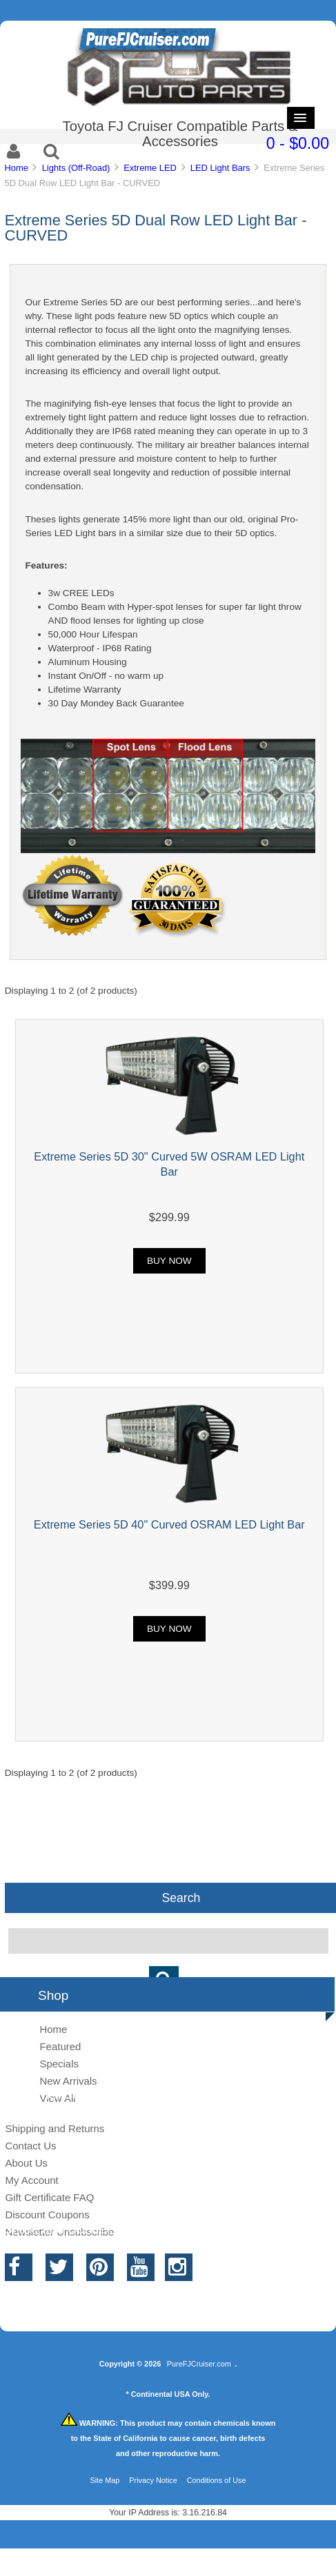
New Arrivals (68, 2081)
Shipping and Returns (54, 2128)
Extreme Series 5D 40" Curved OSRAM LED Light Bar (169, 1524)
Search (181, 1898)
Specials (59, 2063)
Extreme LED (150, 168)
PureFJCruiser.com (199, 2364)
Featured (60, 2046)
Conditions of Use (216, 2480)
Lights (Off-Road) (76, 168)
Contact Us (30, 2145)
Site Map (104, 2480)
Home (16, 168)
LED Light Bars (220, 168)
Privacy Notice (153, 2480)
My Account (31, 2180)
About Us (26, 2163)
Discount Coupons (47, 2214)
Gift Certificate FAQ (49, 2197)
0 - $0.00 (297, 143)
